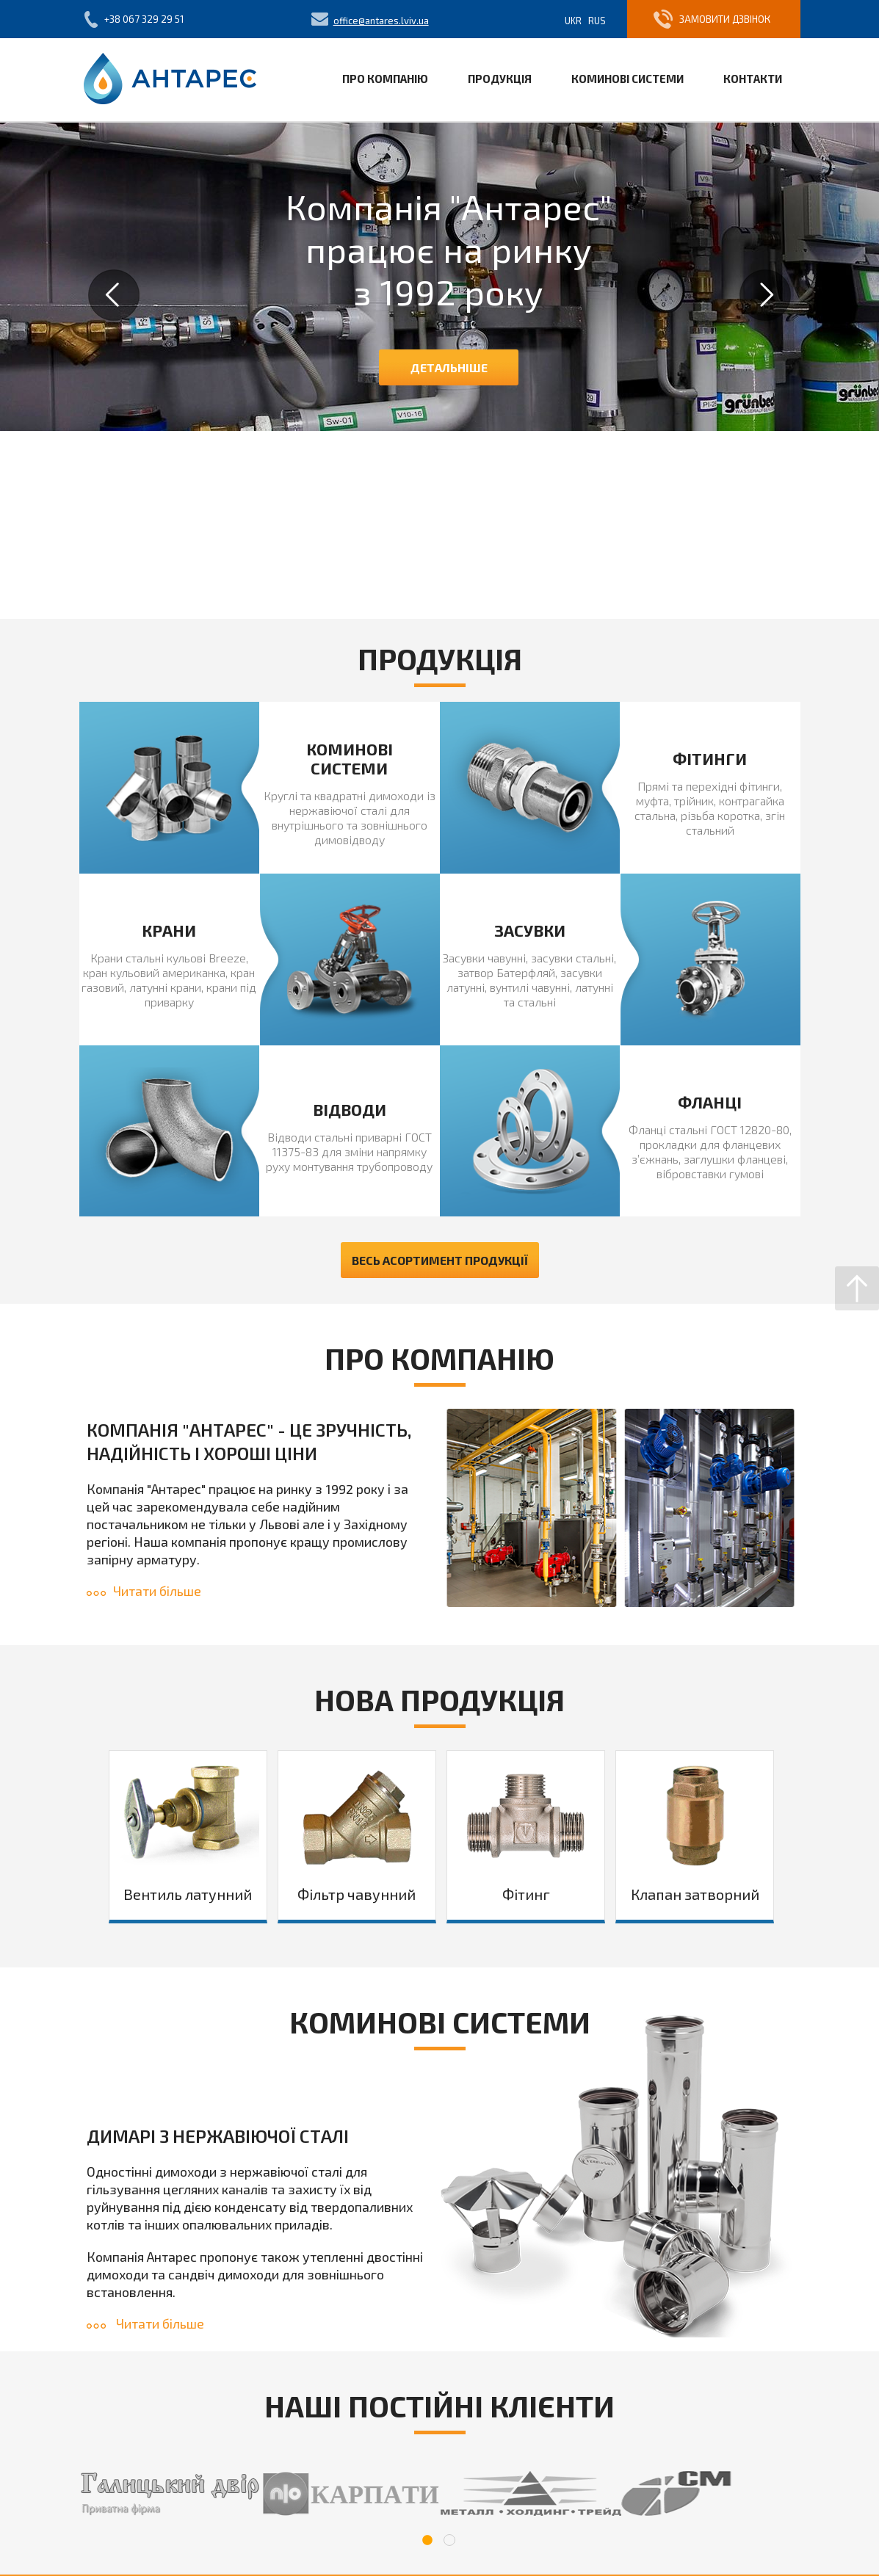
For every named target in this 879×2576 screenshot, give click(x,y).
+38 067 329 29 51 (144, 19)
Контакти (752, 78)
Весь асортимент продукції (440, 1260)
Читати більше (144, 1591)
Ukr (573, 20)
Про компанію (385, 78)
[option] (439, 277)
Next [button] (765, 295)
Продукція (500, 78)
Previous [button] (114, 295)
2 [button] (449, 2540)
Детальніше (449, 367)
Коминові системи (627, 78)
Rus (597, 20)
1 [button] (427, 2540)
